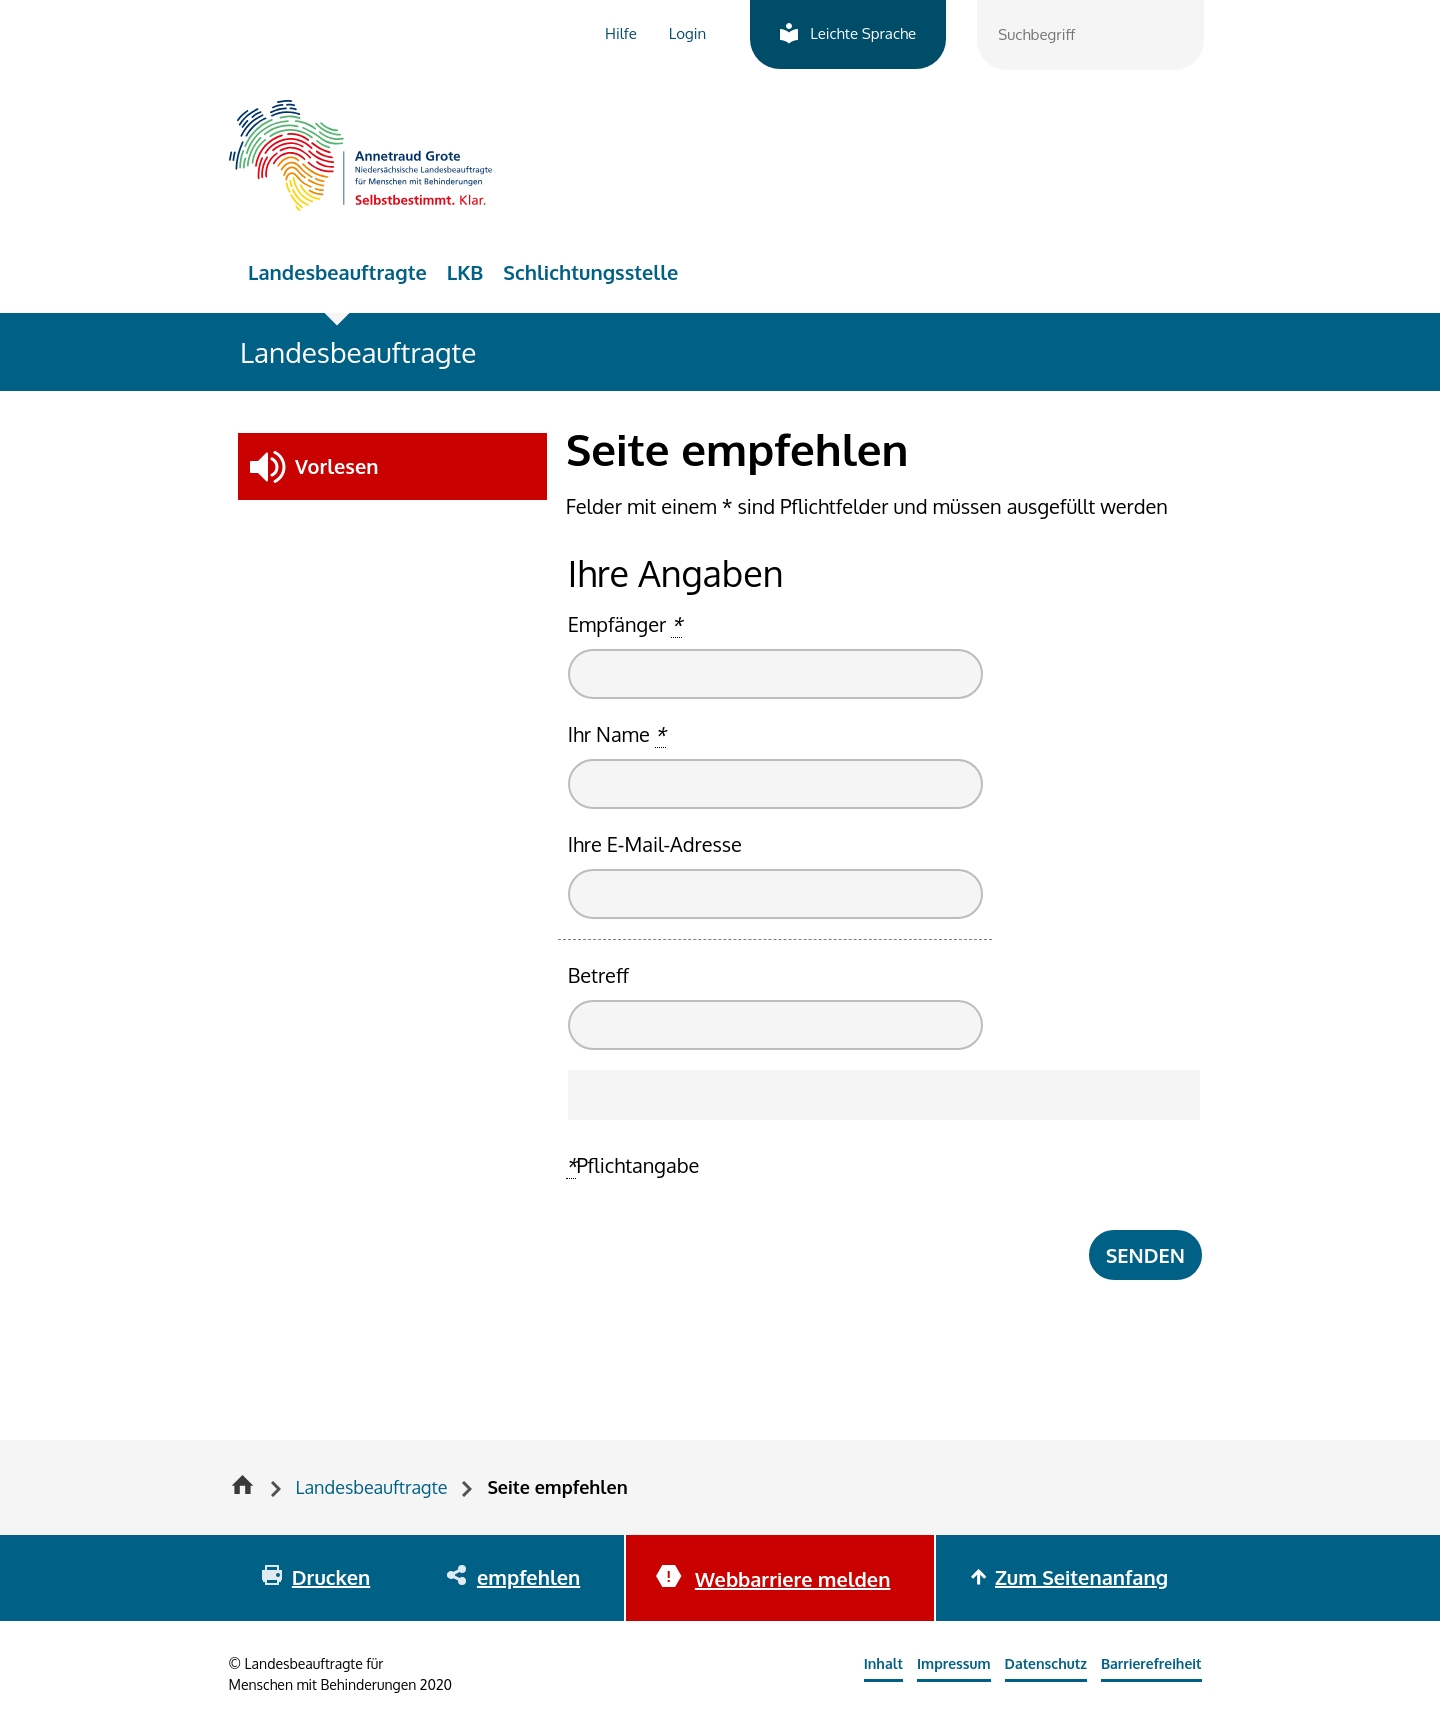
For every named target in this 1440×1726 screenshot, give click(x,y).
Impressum (954, 1663)
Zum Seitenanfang (1081, 1577)
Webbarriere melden (792, 1579)
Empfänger (625, 624)
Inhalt (883, 1663)
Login (687, 33)
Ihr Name (617, 734)
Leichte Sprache (863, 33)
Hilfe (621, 33)
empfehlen (528, 1577)
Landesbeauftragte (337, 272)
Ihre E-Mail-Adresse (655, 844)
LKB (465, 272)
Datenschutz (1046, 1663)
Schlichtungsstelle (590, 272)
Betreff (598, 975)
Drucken (331, 1577)
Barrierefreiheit (1151, 1663)
